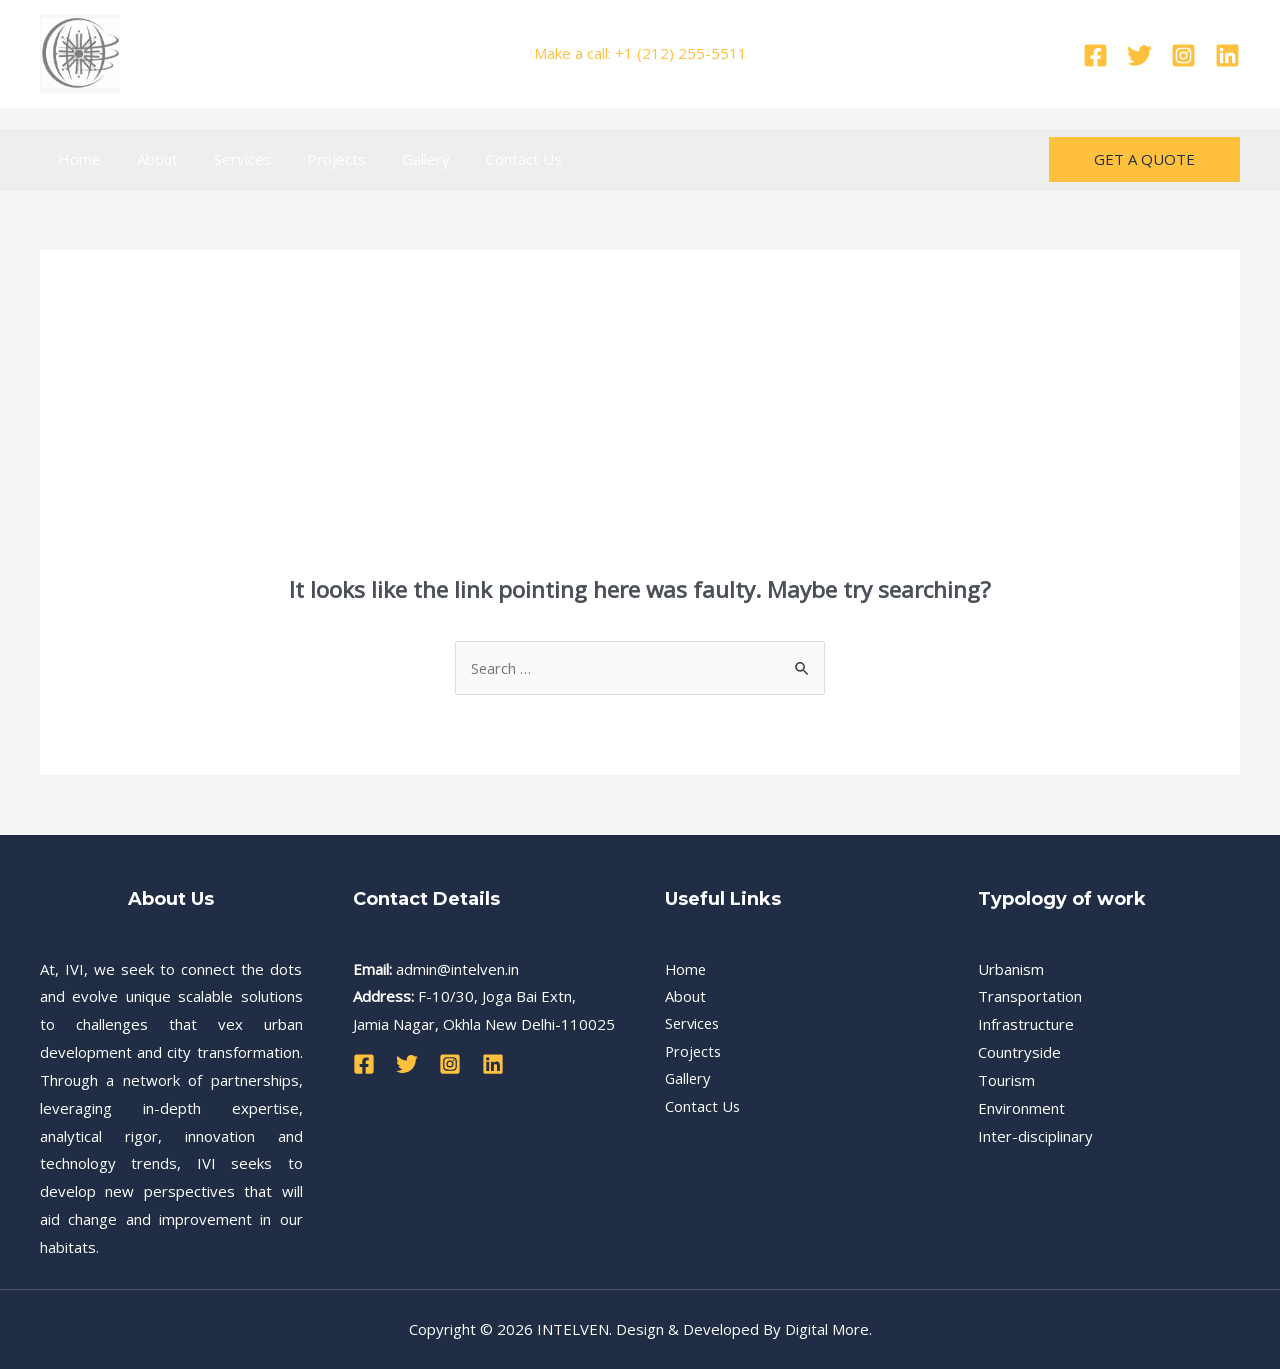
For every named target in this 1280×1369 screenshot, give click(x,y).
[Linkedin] (1227, 55)
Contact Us (492, 159)
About (148, 159)
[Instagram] (1183, 55)
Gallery (400, 159)
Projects (316, 159)
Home (76, 159)
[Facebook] (1095, 55)
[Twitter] (1139, 55)
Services (228, 159)
